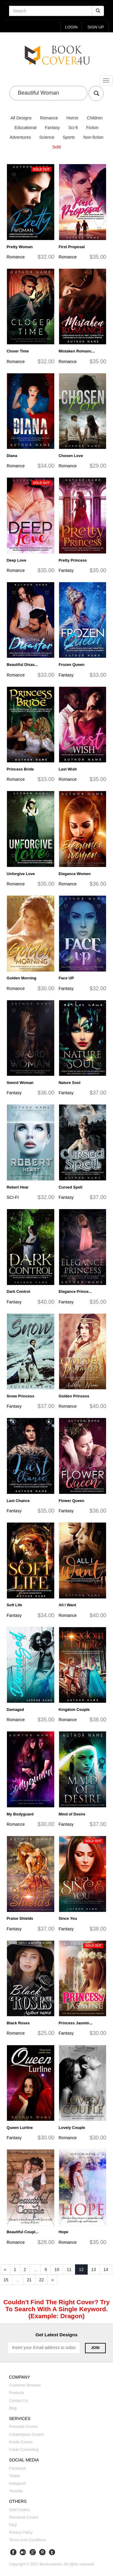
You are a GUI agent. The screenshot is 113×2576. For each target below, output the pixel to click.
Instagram (17, 2483)
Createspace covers (26, 2434)
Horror (73, 117)
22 (41, 2279)
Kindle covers (21, 2442)
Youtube (16, 2491)
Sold (56, 146)
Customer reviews (25, 2385)
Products (16, 2393)
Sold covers (19, 2510)
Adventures (20, 137)
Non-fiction (93, 137)
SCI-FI (13, 1197)
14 (105, 2269)
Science (46, 137)
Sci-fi (73, 127)
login (71, 27)
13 (93, 2269)
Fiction (92, 127)
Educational (25, 127)
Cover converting (24, 2450)
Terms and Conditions (27, 2540)
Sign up (95, 27)
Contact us (18, 2401)
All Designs (21, 117)
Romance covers (23, 2517)
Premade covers (23, 2427)
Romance (49, 117)
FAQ (13, 2525)
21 (29, 2279)
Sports (69, 137)
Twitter (14, 2476)
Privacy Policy (21, 2532)
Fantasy (52, 127)
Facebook (17, 2468)
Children (94, 117)
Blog (13, 2408)
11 (69, 2269)
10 (57, 2269)
